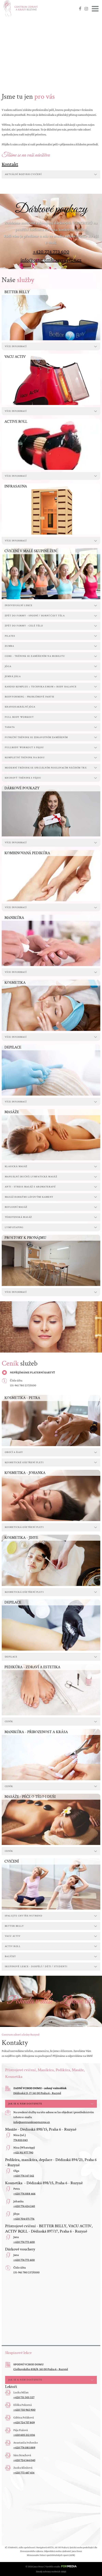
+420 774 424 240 (24, 2206)
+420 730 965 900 (24, 2409)
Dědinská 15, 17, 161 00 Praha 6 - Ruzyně (37, 2093)
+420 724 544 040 (24, 2460)
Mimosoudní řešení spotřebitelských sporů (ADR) (51, 2555)
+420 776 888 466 (24, 2193)
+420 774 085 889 (24, 2447)
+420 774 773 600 (51, 251)
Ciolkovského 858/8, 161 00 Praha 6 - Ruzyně (40, 2369)
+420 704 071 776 (23, 2218)
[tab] (51, 174)
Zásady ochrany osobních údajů (51, 2571)
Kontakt (10, 164)
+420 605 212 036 (24, 2435)
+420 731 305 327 (23, 2397)
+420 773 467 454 (23, 2472)
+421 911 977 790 (23, 2152)
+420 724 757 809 (24, 2422)
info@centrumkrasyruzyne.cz (51, 260)
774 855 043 (20, 2140)
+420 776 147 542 (23, 2175)
